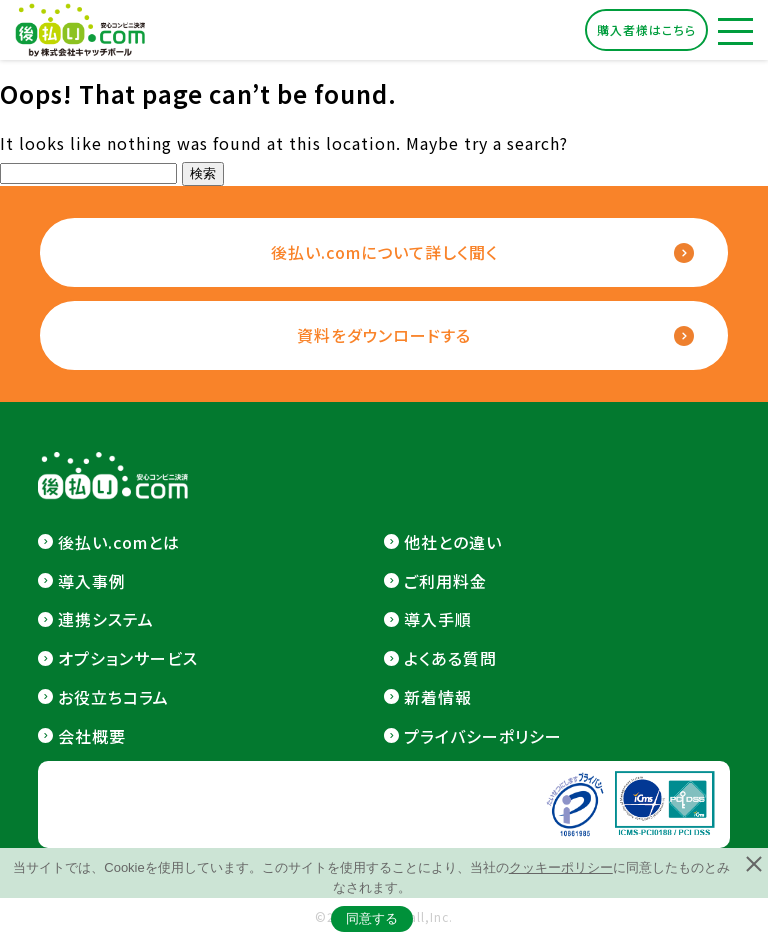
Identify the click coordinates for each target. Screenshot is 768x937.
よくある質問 (450, 658)
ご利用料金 (445, 581)
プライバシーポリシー (483, 736)
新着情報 (438, 697)
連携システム (106, 619)
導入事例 (92, 581)
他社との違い (453, 542)
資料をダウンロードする (384, 335)
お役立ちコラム (113, 697)
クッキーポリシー (561, 867)
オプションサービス (128, 658)
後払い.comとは (119, 542)
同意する (372, 918)
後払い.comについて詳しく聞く (384, 252)
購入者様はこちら (646, 29)
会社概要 (92, 736)
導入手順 (438, 619)
